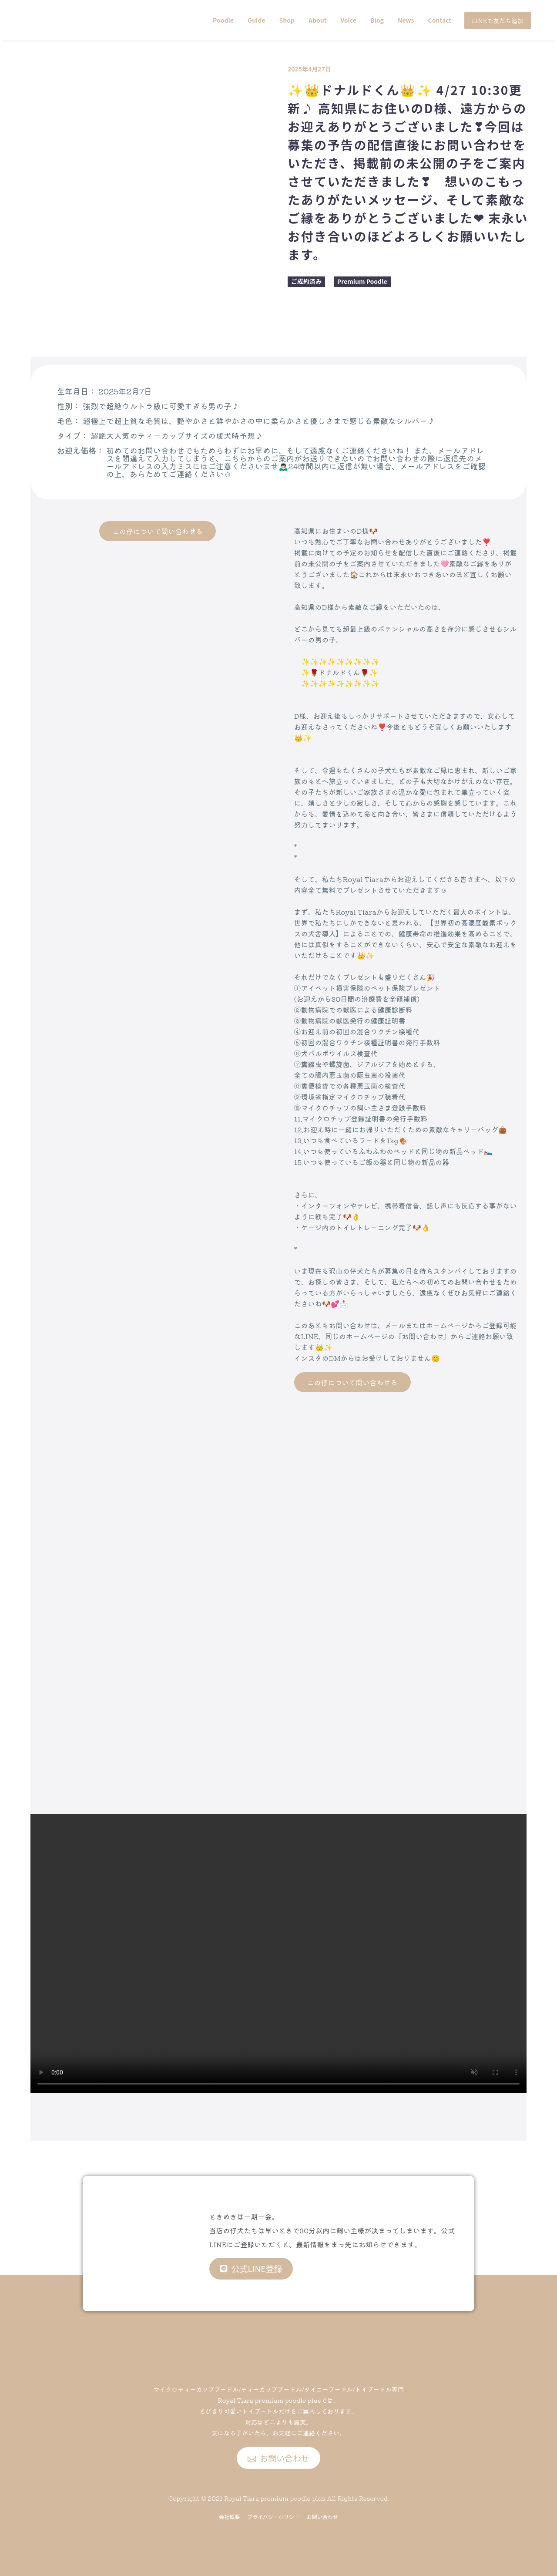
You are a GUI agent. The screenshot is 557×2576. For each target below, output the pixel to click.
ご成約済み (306, 281)
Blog (377, 20)
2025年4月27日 (309, 68)
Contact (439, 20)
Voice (348, 20)
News (406, 20)
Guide (256, 20)
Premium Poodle (362, 281)
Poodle (223, 20)
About (318, 20)
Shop (286, 20)
